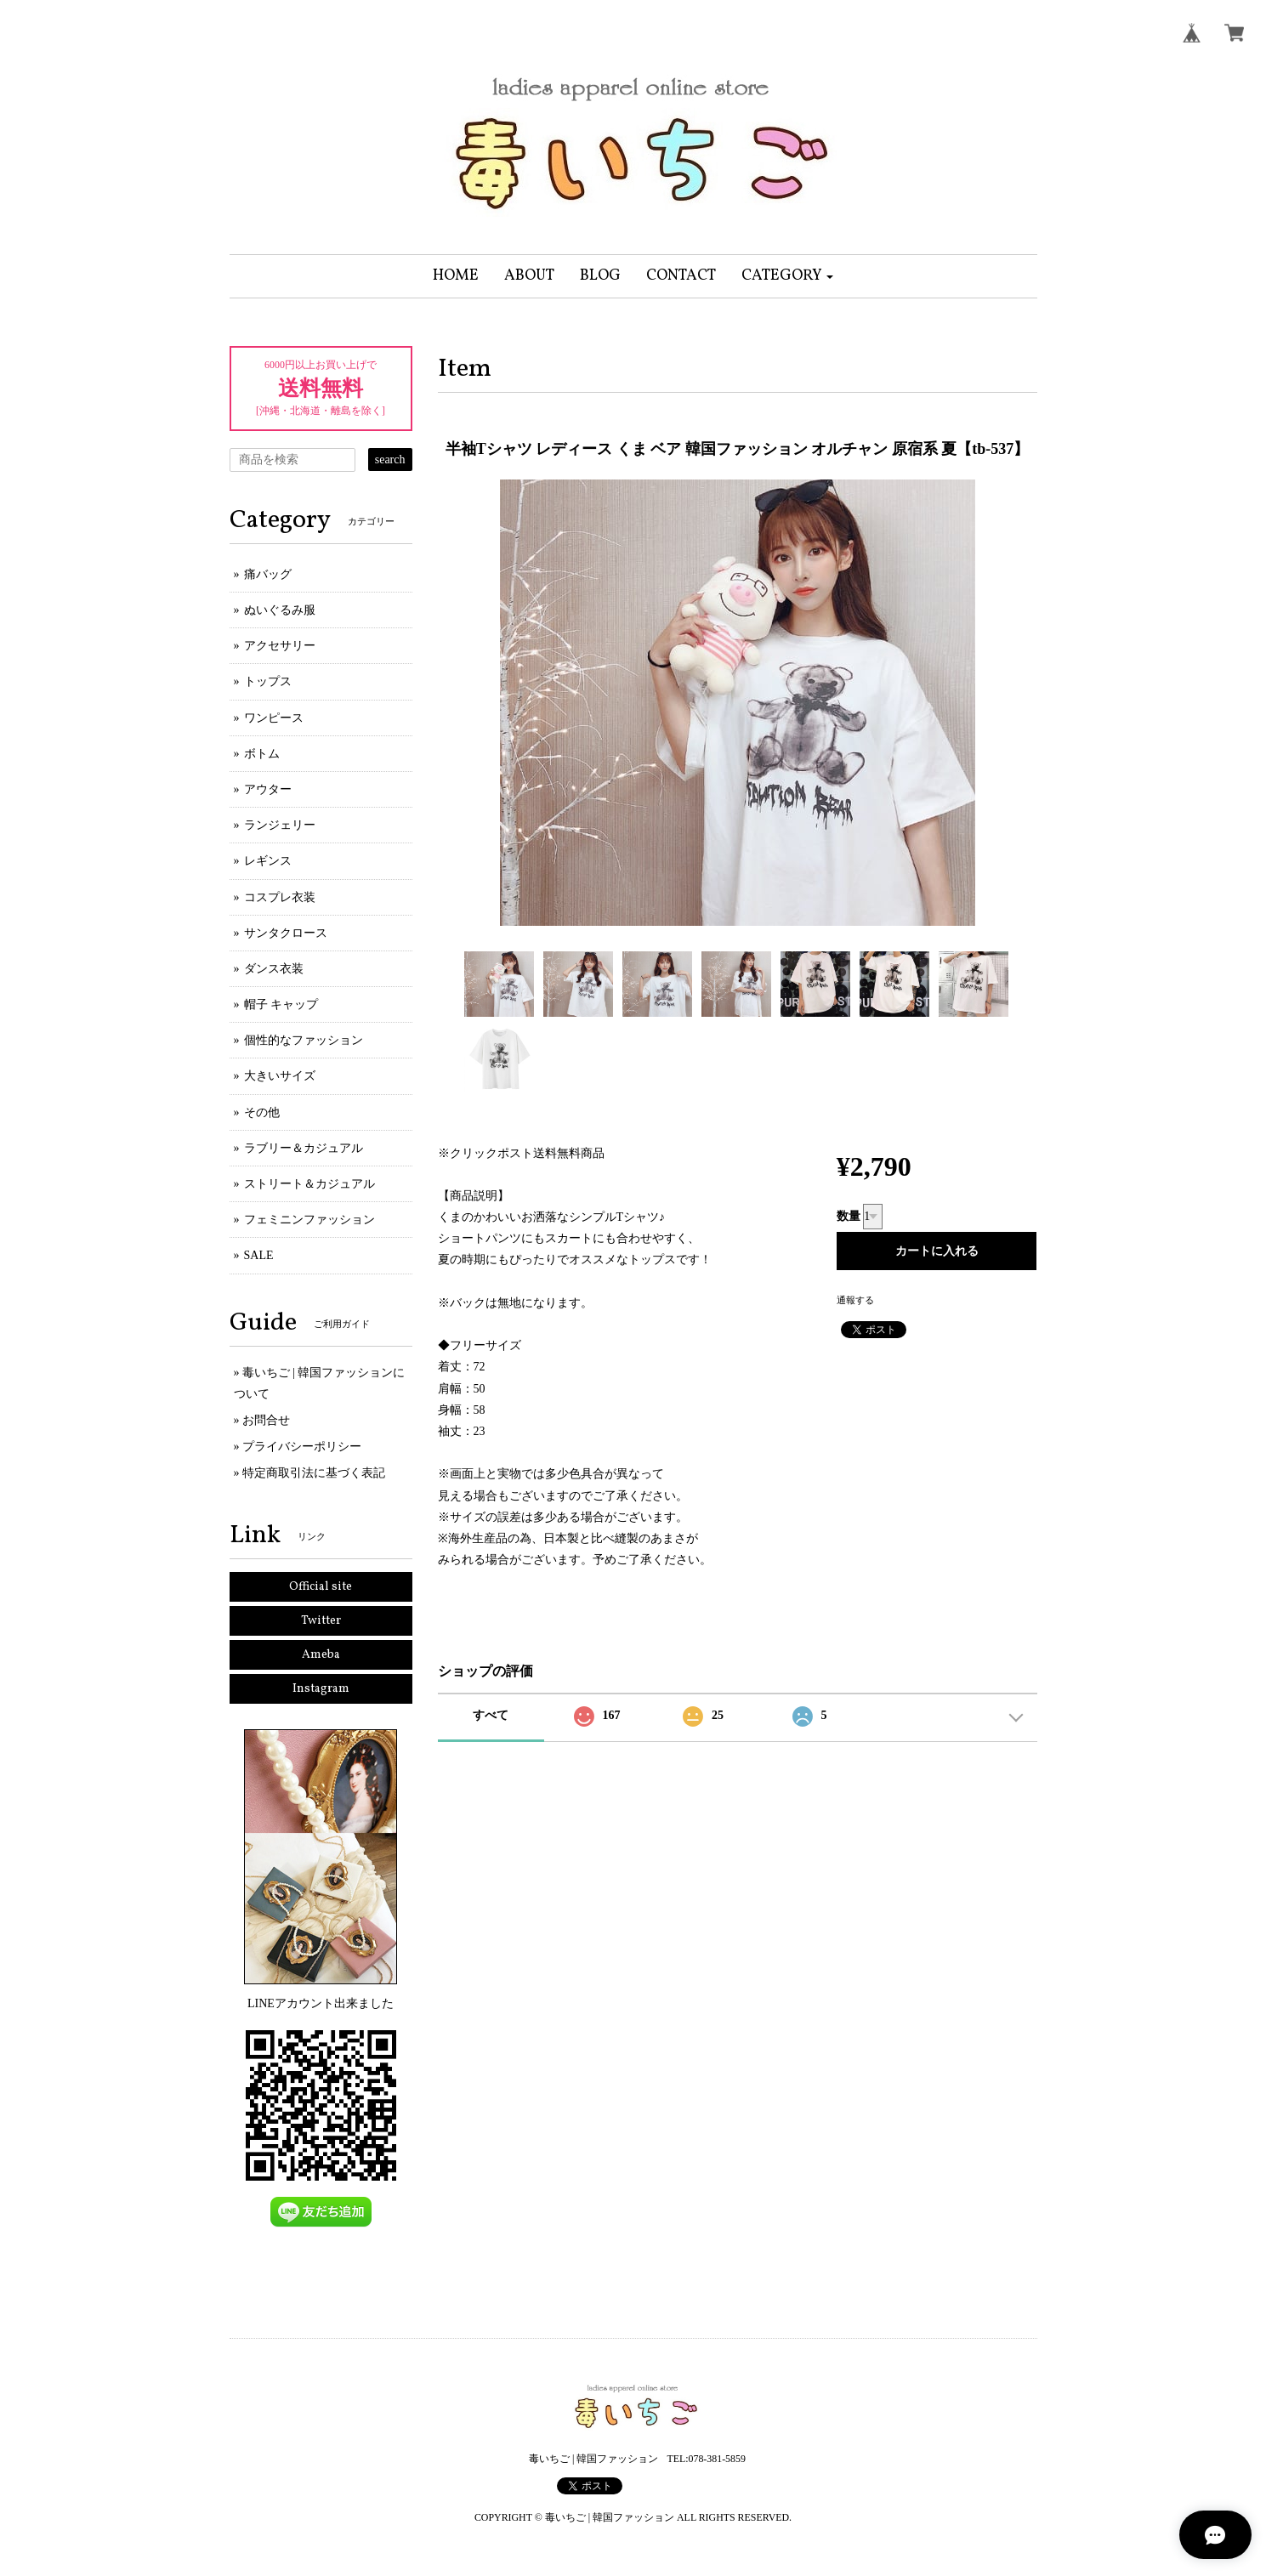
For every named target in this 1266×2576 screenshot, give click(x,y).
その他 (262, 1112)
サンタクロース (285, 933)
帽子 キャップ (281, 1004)
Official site (320, 1587)
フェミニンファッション (309, 1219)
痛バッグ (268, 574)
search (390, 459)
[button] (788, 276)
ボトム (262, 753)
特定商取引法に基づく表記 (313, 1473)
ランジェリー (279, 825)
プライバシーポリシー (301, 1446)
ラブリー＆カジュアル (303, 1148)
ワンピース (274, 718)
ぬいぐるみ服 (279, 610)
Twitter (321, 1621)
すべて (490, 1715)
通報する (855, 1300)
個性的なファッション (303, 1040)
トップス (268, 681)
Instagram (320, 1689)
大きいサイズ (279, 1076)
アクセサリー (279, 645)
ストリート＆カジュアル (309, 1183)
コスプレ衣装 (279, 897)
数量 (848, 1216)
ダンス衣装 (274, 968)
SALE (259, 1255)
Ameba (321, 1655)
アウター (268, 789)
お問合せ (266, 1420)
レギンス (268, 860)
